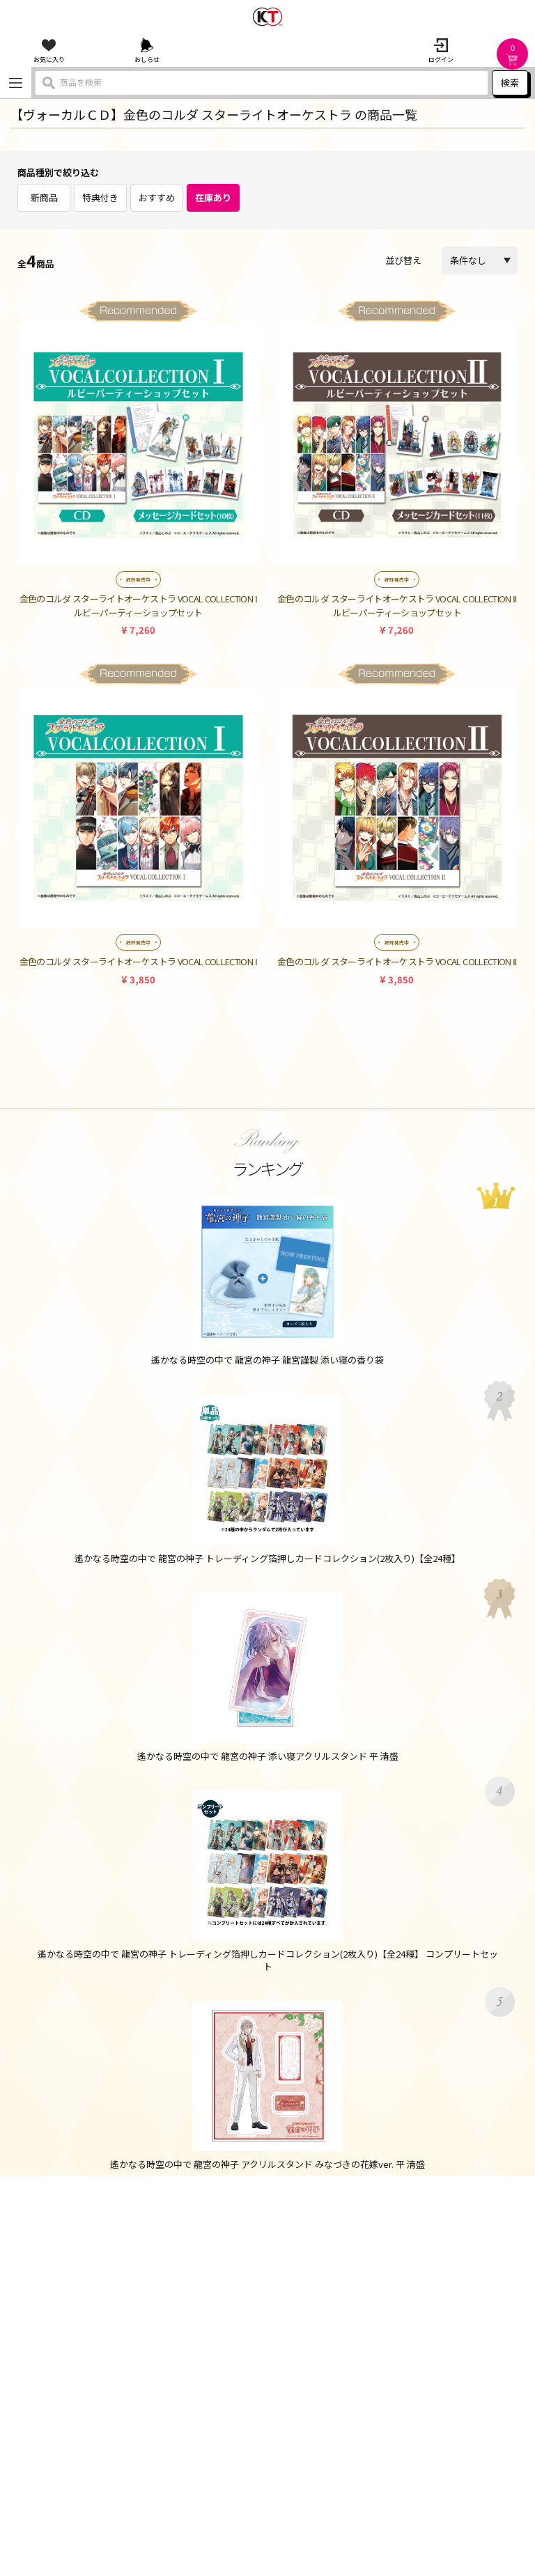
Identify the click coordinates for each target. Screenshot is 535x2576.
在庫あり (213, 197)
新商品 (44, 197)
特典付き (100, 197)
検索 (510, 82)
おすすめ (157, 197)
